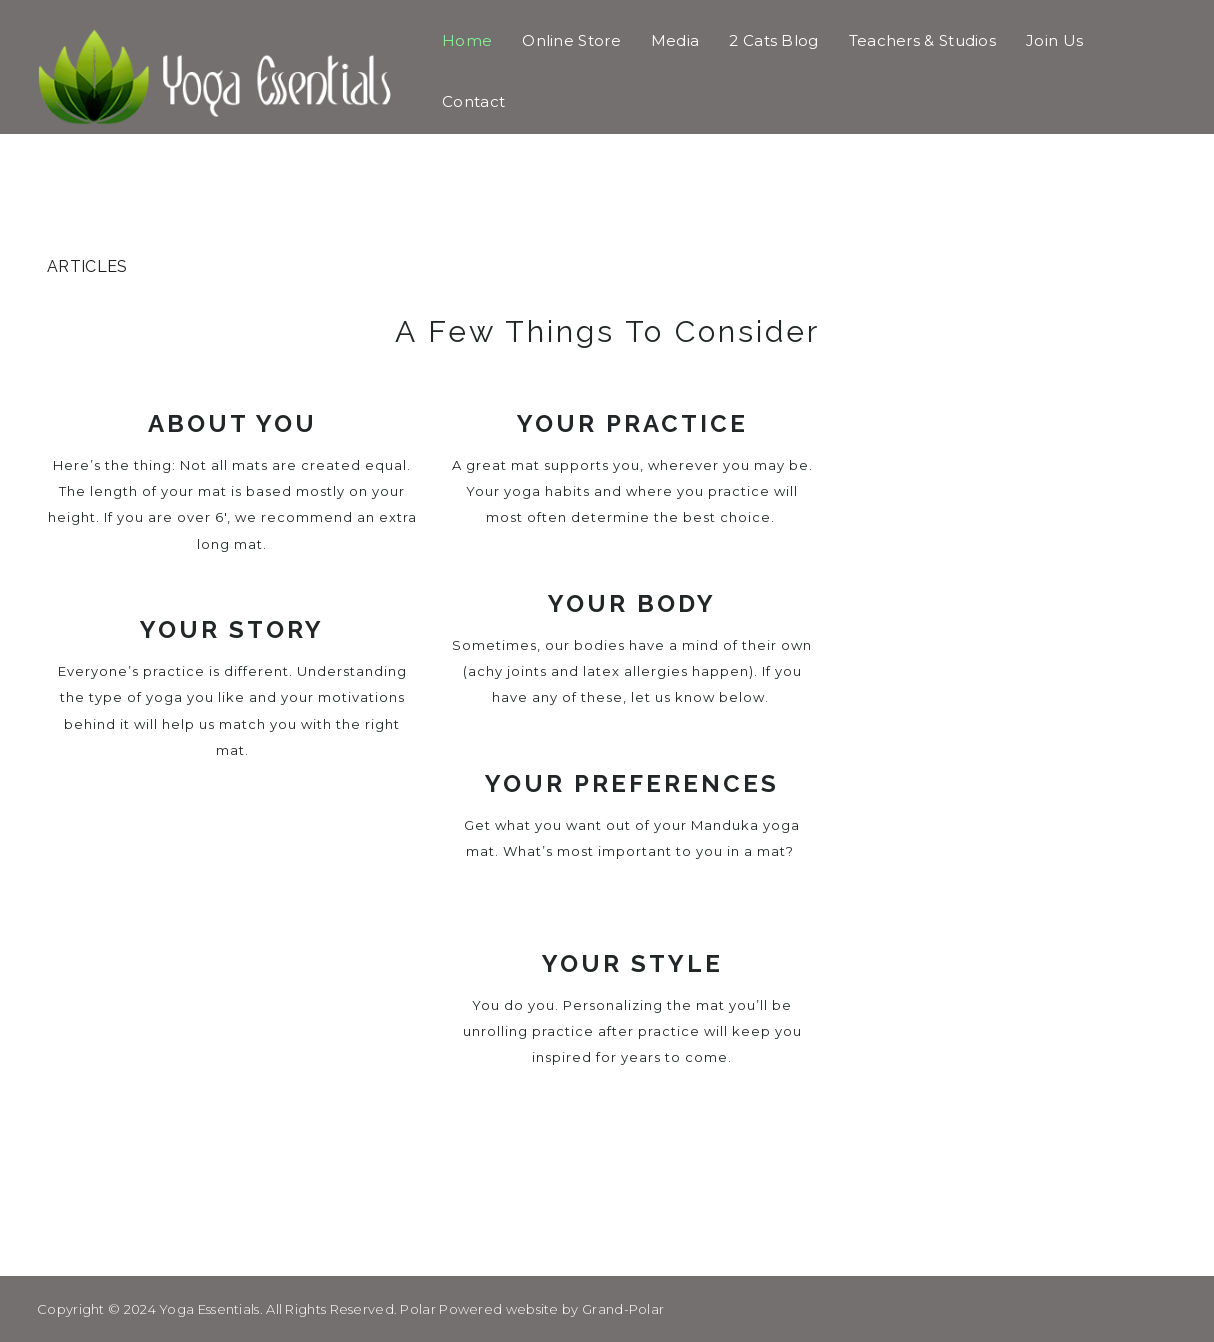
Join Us (1054, 40)
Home (467, 40)
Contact (473, 101)
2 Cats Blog (773, 40)
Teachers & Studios (922, 40)
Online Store (571, 40)
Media (675, 40)
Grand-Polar (623, 1309)
